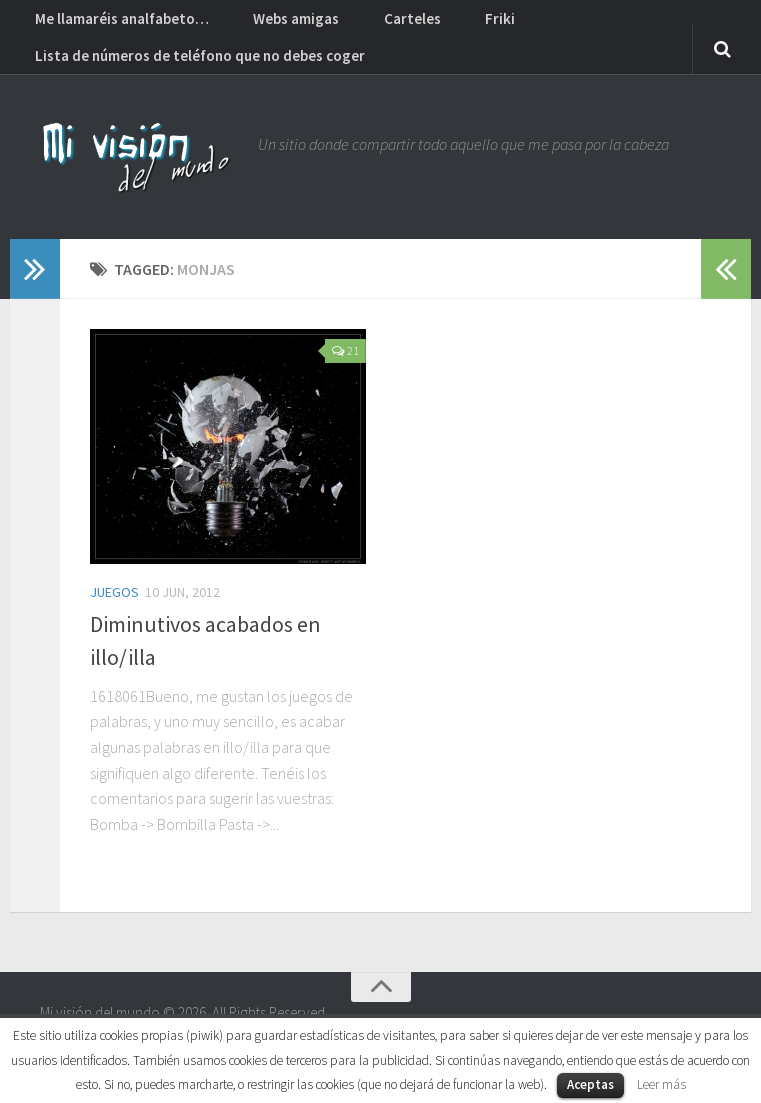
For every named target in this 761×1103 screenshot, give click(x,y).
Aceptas (590, 1084)
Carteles (370, 25)
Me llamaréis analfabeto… (115, 25)
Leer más (661, 1084)
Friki (438, 25)
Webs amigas (272, 25)
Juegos (114, 618)
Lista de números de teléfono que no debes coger (193, 75)
